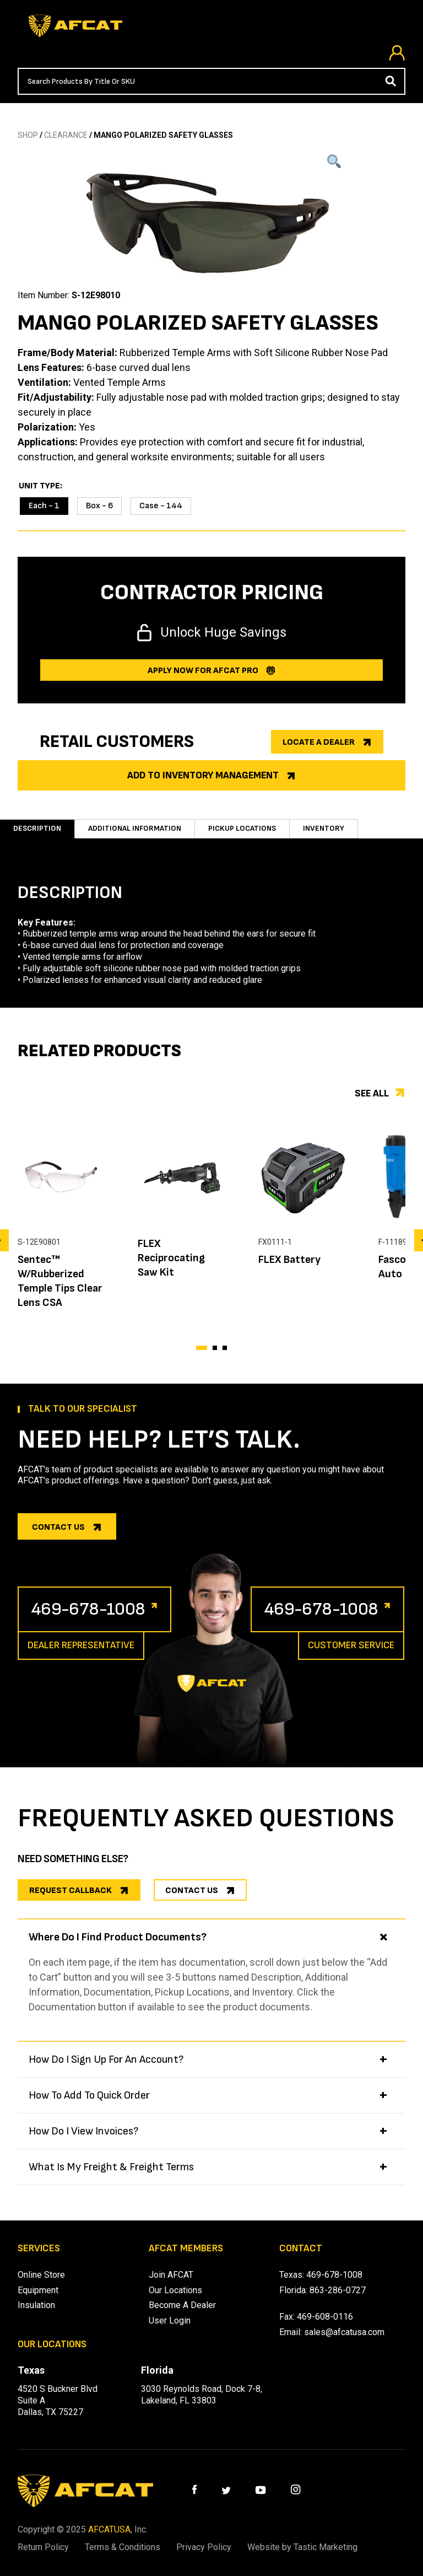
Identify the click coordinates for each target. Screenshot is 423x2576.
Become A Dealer (182, 2305)
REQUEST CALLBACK (70, 1890)
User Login (170, 2320)
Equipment (38, 2290)
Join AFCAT (171, 2275)
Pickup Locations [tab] (242, 828)
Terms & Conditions (122, 2547)
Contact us (58, 1527)
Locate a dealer (319, 742)
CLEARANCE (66, 135)
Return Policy (43, 2547)
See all (372, 1093)
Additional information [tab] (134, 828)
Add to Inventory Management (203, 775)
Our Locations (175, 2290)
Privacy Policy (203, 2547)
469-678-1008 (88, 1609)
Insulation (36, 2305)
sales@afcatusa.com (344, 2332)
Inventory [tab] (323, 828)
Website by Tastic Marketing (302, 2547)
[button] (201, 1348)
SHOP (28, 135)
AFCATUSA (109, 2529)
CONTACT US (191, 1890)
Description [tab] (37, 828)
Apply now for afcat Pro (203, 670)
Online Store (41, 2275)
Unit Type (39, 486)
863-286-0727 (338, 2290)
